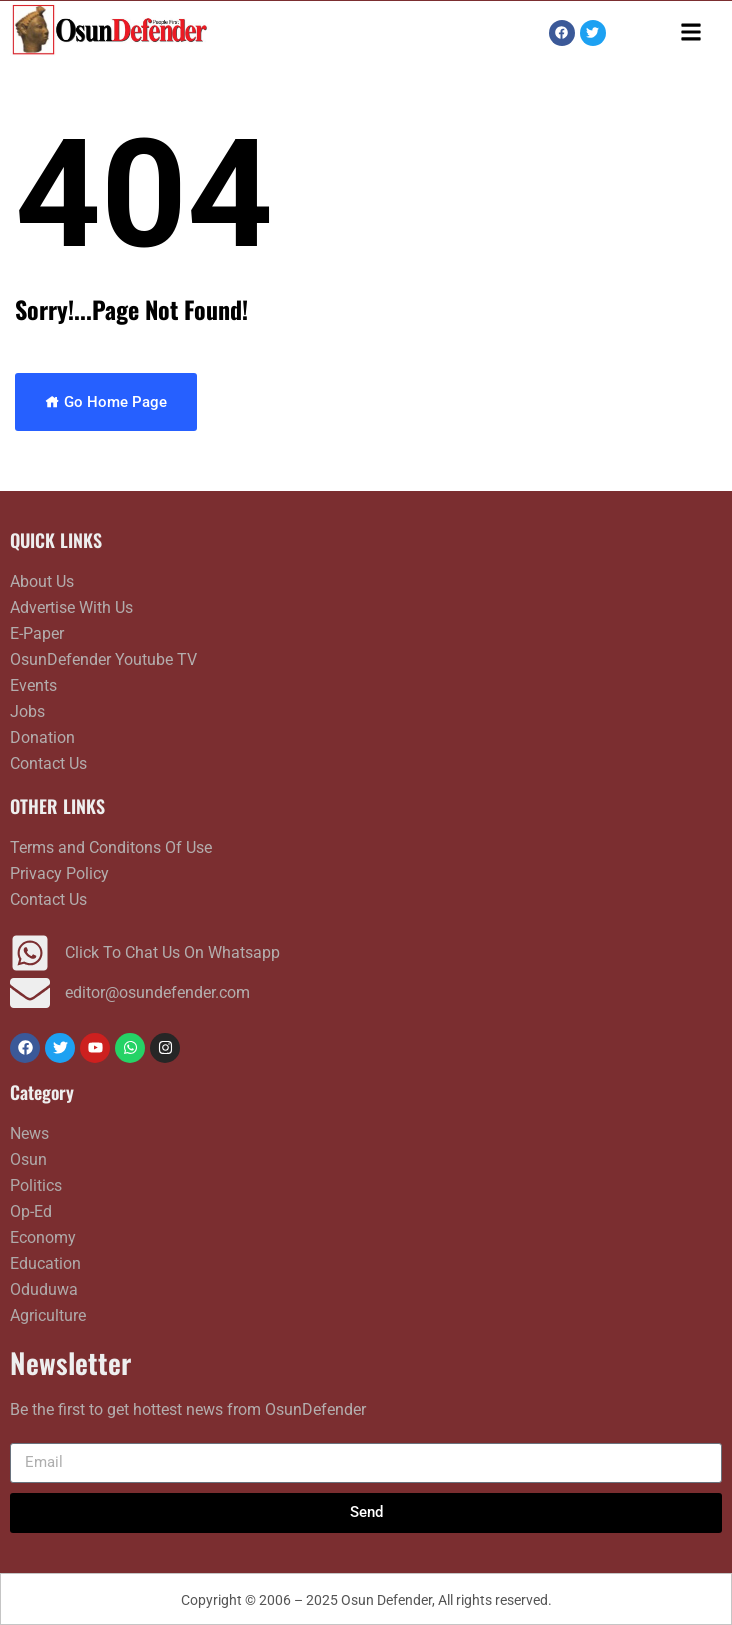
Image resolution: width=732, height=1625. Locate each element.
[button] (691, 31)
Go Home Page (106, 402)
